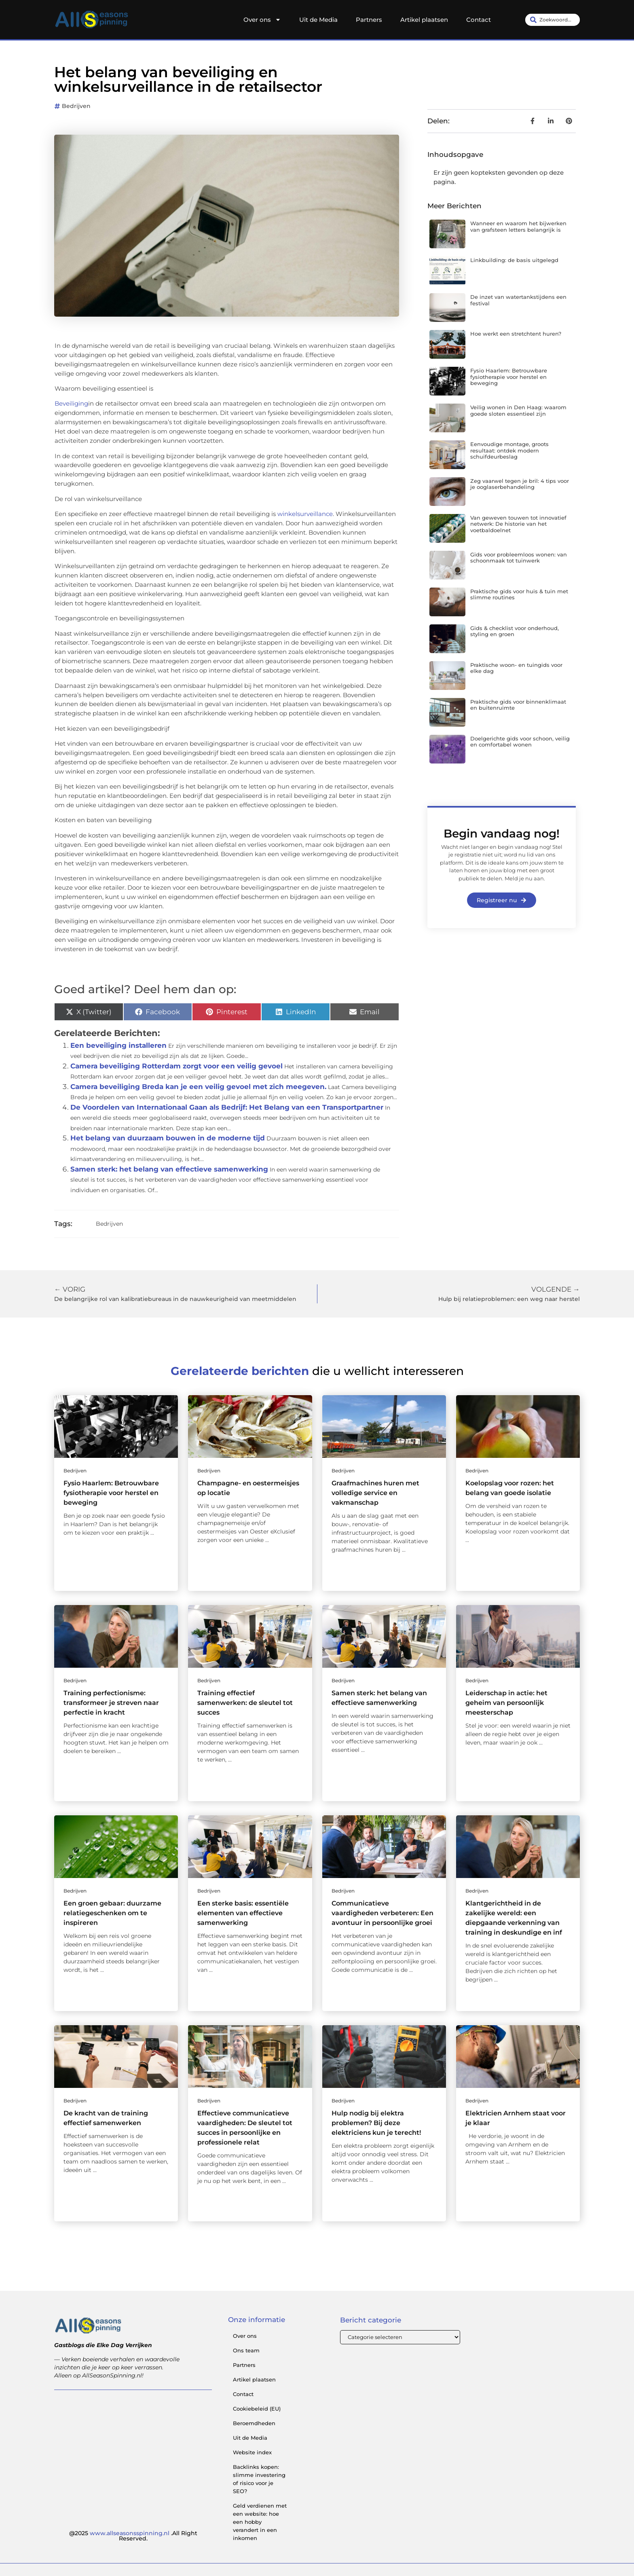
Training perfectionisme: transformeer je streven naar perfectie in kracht (111, 1702)
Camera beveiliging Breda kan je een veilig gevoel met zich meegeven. (198, 1087)
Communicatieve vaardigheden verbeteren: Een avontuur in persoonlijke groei (382, 1913)
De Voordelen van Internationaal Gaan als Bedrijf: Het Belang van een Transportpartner (226, 1107)
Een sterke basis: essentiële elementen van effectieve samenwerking (243, 1913)
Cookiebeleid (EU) (257, 2408)
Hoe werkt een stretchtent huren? (515, 333)
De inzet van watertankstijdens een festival (518, 300)
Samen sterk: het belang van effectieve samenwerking (169, 1169)
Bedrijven (76, 106)
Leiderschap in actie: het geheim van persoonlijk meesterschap (506, 1702)
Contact (478, 19)
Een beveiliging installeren (118, 1045)
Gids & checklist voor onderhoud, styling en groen (514, 631)
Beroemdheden (254, 2423)
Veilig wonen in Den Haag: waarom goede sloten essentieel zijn (518, 410)
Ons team (246, 2350)
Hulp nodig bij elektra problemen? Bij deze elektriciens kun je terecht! (376, 2122)
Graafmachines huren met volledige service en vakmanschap (375, 1492)
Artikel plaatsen (424, 19)
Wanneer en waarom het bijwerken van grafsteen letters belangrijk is (518, 226)
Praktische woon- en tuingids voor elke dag (516, 668)
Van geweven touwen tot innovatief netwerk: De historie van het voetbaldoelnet (518, 523)
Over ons (262, 20)
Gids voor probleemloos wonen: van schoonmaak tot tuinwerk (518, 557)
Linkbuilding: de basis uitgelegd (514, 260)
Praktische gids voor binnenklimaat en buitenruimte (518, 704)
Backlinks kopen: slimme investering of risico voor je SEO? (259, 2479)
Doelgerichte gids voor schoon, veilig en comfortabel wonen (520, 741)
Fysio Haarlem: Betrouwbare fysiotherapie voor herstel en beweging (508, 376)
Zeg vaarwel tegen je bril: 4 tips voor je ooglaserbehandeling (519, 484)
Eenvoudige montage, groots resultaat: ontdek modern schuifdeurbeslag (509, 450)
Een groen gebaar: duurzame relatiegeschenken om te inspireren (112, 1913)
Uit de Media (318, 19)
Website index (252, 2452)
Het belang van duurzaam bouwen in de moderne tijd (167, 1138)
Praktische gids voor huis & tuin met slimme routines (519, 594)
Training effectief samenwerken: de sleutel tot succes (245, 1702)
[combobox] (552, 20)
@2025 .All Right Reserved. (133, 2536)
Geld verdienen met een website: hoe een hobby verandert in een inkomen (260, 2521)
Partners (369, 19)
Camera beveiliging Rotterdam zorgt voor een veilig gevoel (176, 1066)
